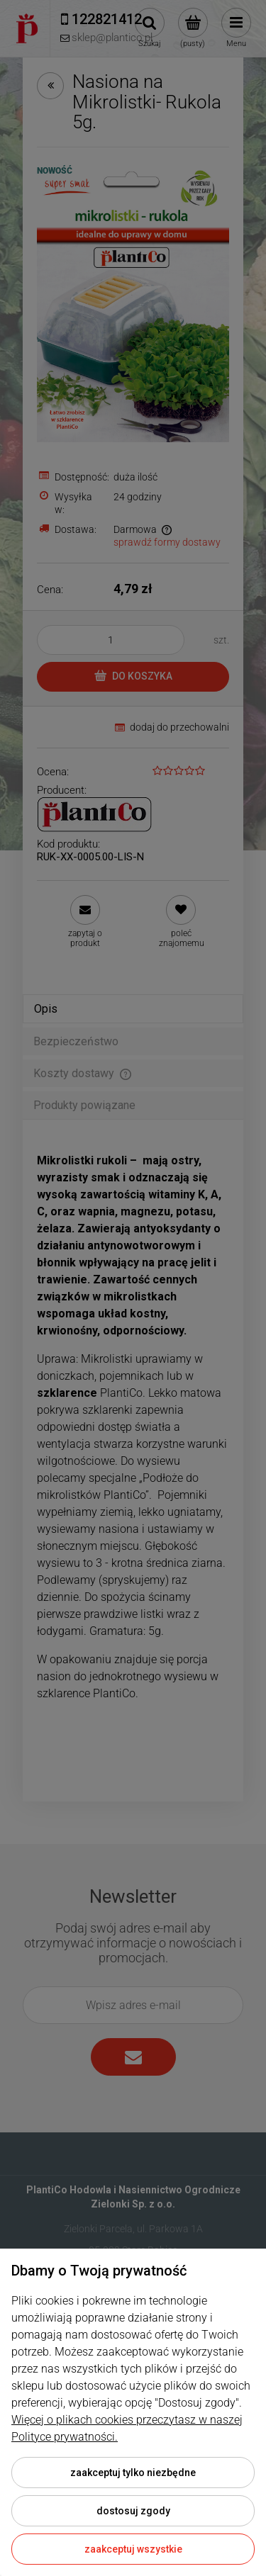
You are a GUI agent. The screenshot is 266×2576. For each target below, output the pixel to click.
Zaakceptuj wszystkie (133, 2549)
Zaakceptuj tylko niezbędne (133, 2472)
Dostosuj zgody (133, 2510)
